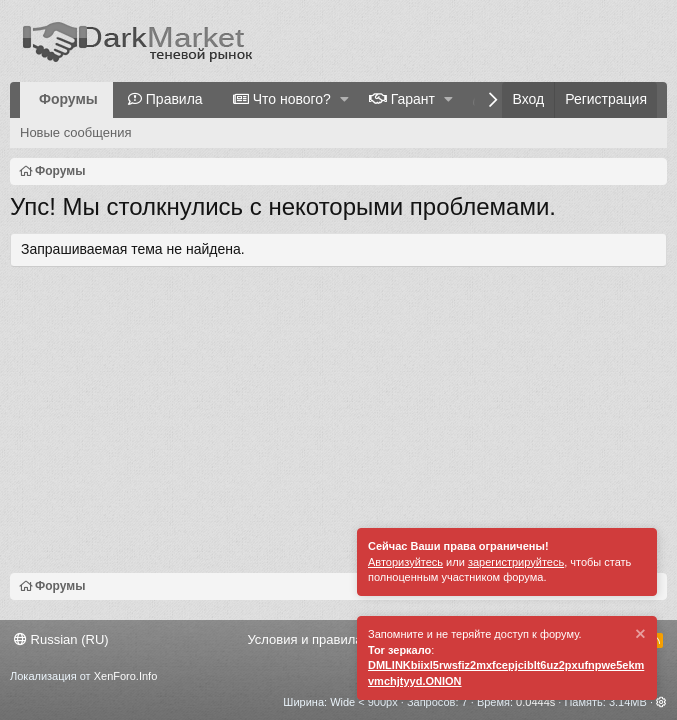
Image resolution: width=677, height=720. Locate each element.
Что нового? (292, 99)
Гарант (413, 99)
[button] (344, 100)
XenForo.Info (126, 676)
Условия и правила (304, 639)
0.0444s (535, 702)
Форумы (68, 99)
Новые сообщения (76, 132)
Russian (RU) (61, 639)
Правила (174, 99)
